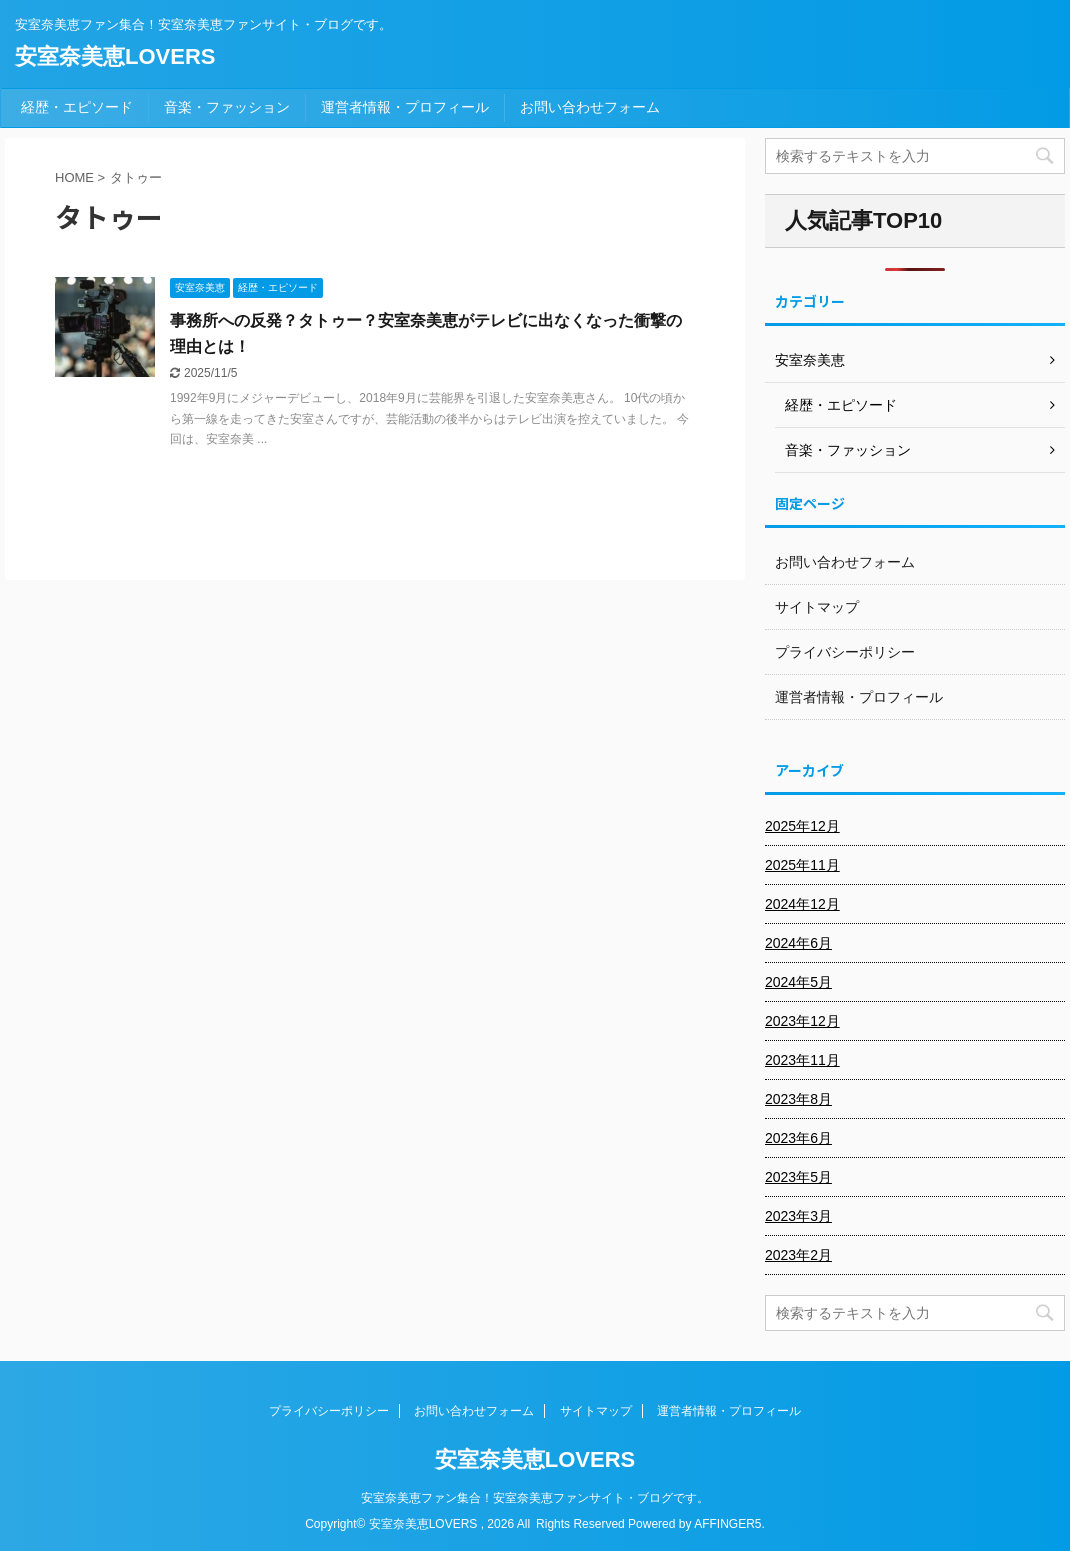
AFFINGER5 (727, 1524)
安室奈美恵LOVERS (115, 56)
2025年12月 (802, 826)
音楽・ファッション (227, 107)
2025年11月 (802, 865)
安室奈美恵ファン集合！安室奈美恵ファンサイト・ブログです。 (535, 1498)
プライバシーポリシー (845, 652)
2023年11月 (802, 1060)
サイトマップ (817, 607)
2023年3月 (798, 1216)
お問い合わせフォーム (590, 107)
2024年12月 (802, 904)
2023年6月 (798, 1138)
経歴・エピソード (77, 107)
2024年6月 (798, 943)
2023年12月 (802, 1021)
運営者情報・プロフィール (405, 107)
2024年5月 (798, 982)
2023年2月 (798, 1255)
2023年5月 (798, 1177)
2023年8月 (798, 1099)
